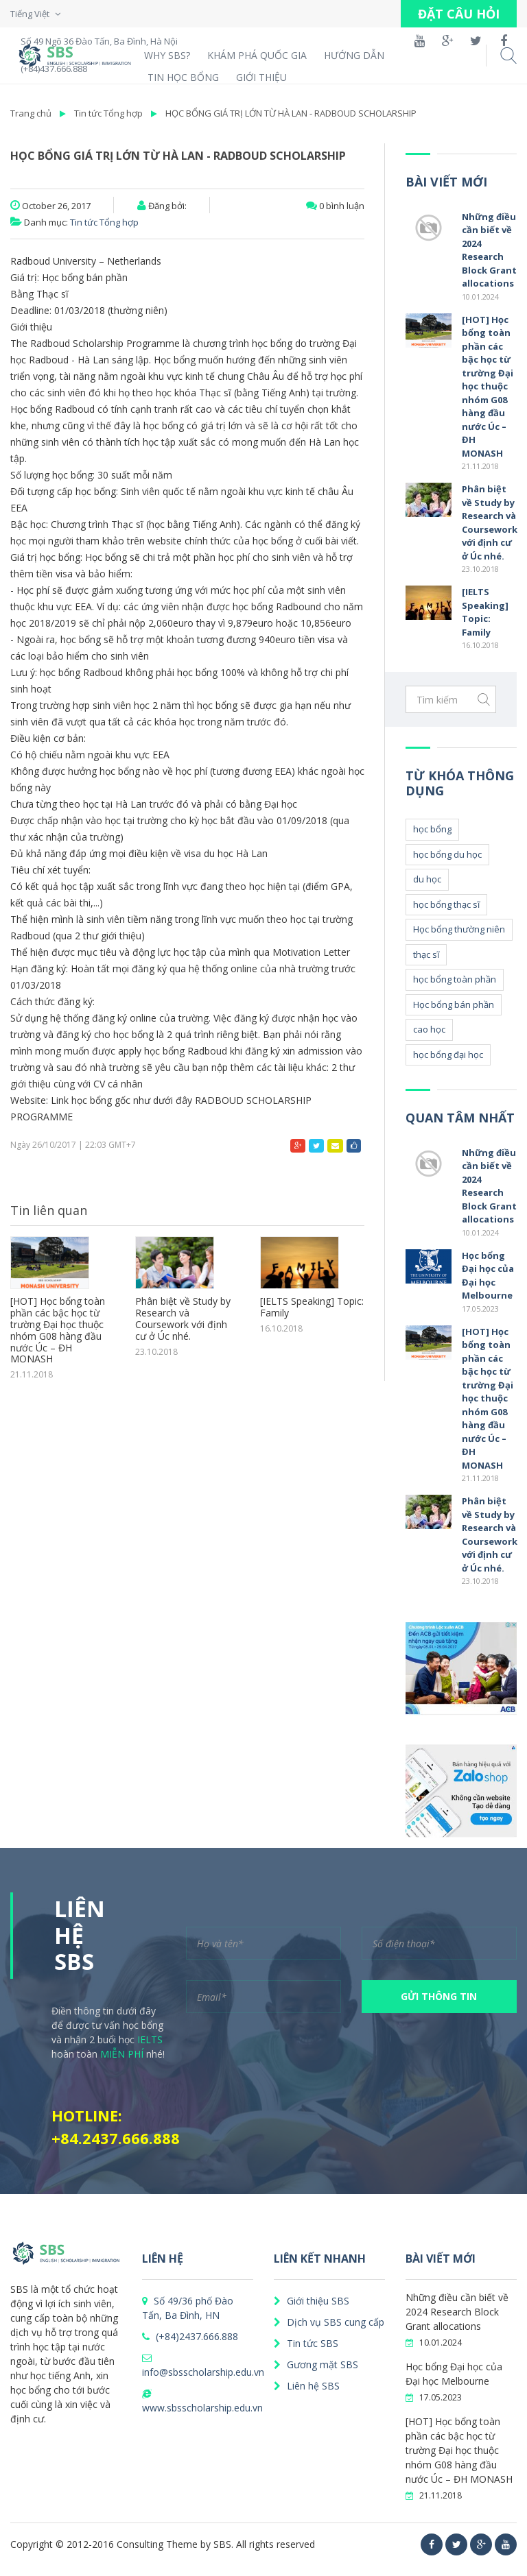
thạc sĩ (426, 954)
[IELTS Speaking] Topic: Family (312, 1307)
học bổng (432, 829)
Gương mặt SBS (316, 2364)
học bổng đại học (448, 1054)
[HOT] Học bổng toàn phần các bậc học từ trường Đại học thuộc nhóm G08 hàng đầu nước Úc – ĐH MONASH (57, 1330)
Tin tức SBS (306, 2343)
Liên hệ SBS (307, 2385)
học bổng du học (447, 854)
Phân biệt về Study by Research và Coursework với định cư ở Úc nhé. (183, 1319)
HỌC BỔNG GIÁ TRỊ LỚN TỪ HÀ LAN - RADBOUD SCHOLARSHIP (291, 113)
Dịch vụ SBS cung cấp (329, 2321)
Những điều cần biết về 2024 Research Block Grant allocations (489, 250)
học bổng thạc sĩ (446, 904)
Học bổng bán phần (453, 1004)
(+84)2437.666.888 (190, 2336)
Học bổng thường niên (459, 929)
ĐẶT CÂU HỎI (459, 13)
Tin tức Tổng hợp (108, 113)
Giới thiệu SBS (311, 2300)
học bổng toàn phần (454, 979)
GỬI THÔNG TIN (439, 1996)
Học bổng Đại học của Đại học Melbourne (488, 1275)
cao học (429, 1029)
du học (427, 879)
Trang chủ (30, 113)
